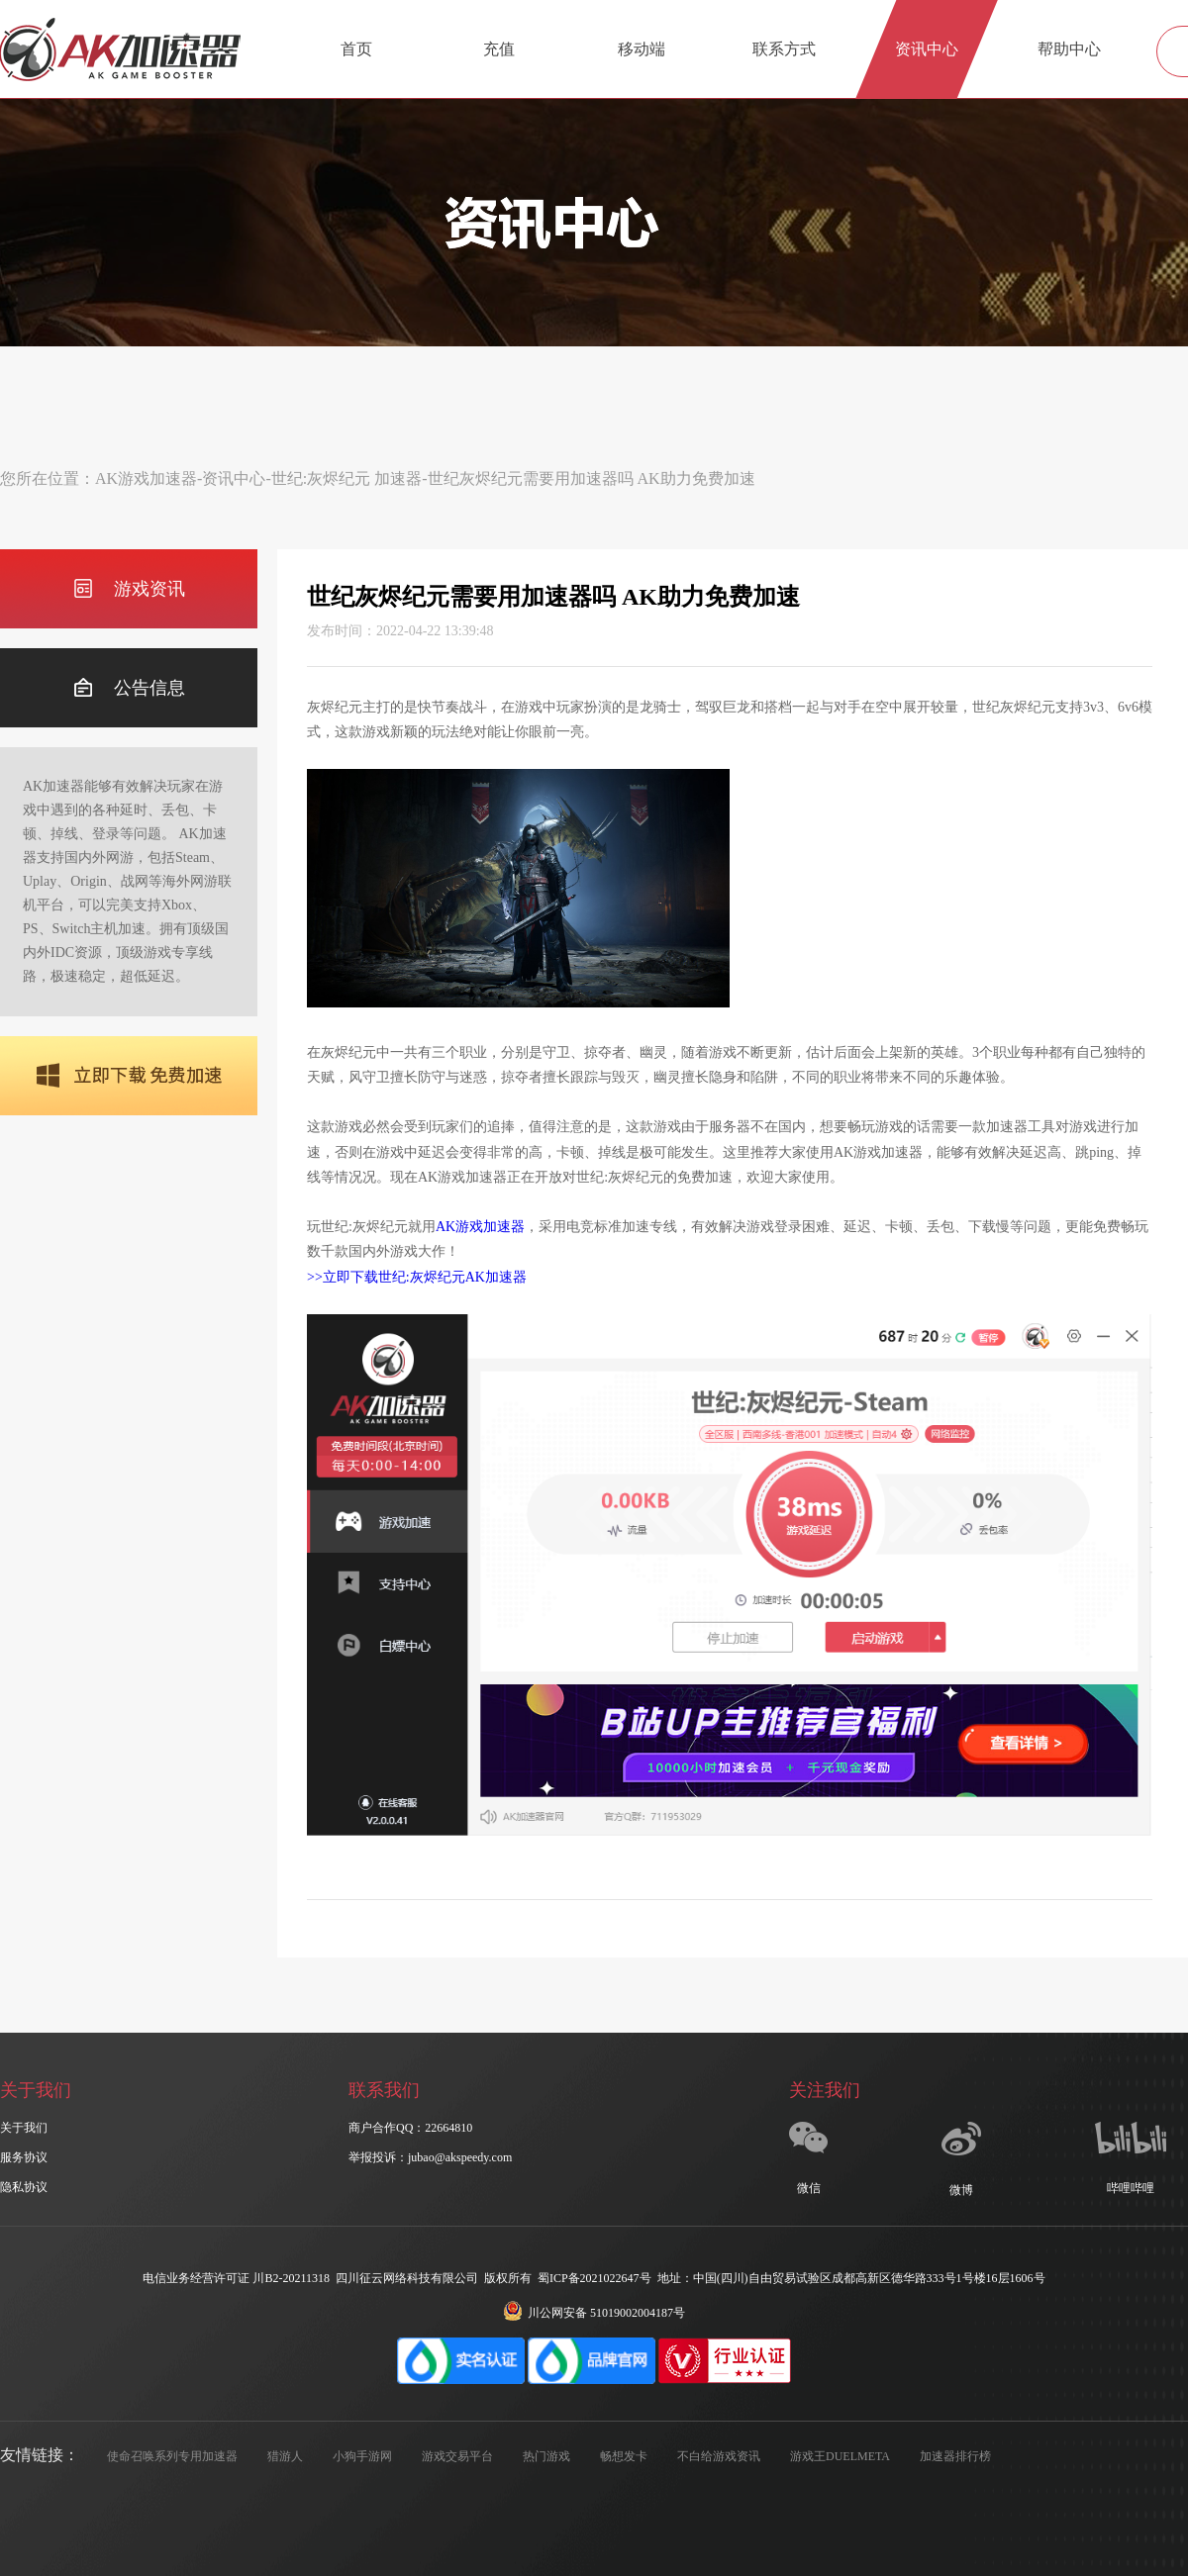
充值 (499, 49)
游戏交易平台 (457, 2456)
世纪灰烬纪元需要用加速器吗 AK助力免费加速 (591, 478)
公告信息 (129, 688)
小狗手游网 (362, 2456)
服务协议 (24, 2157)
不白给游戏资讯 (718, 2456)
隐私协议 (24, 2187)
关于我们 (24, 2128)
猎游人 (285, 2456)
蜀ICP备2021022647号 (594, 2278)
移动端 (641, 49)
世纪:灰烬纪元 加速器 (346, 478)
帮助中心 (1069, 49)
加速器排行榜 (955, 2456)
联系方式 (784, 49)
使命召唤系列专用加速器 (172, 2456)
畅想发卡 (623, 2456)
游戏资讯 (129, 589)
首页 (356, 49)
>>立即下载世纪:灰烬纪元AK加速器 (417, 1277)
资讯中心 (926, 49)
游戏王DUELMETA (840, 2456)
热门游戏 (546, 2456)
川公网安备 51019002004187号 (594, 2313)
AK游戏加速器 (146, 478)
